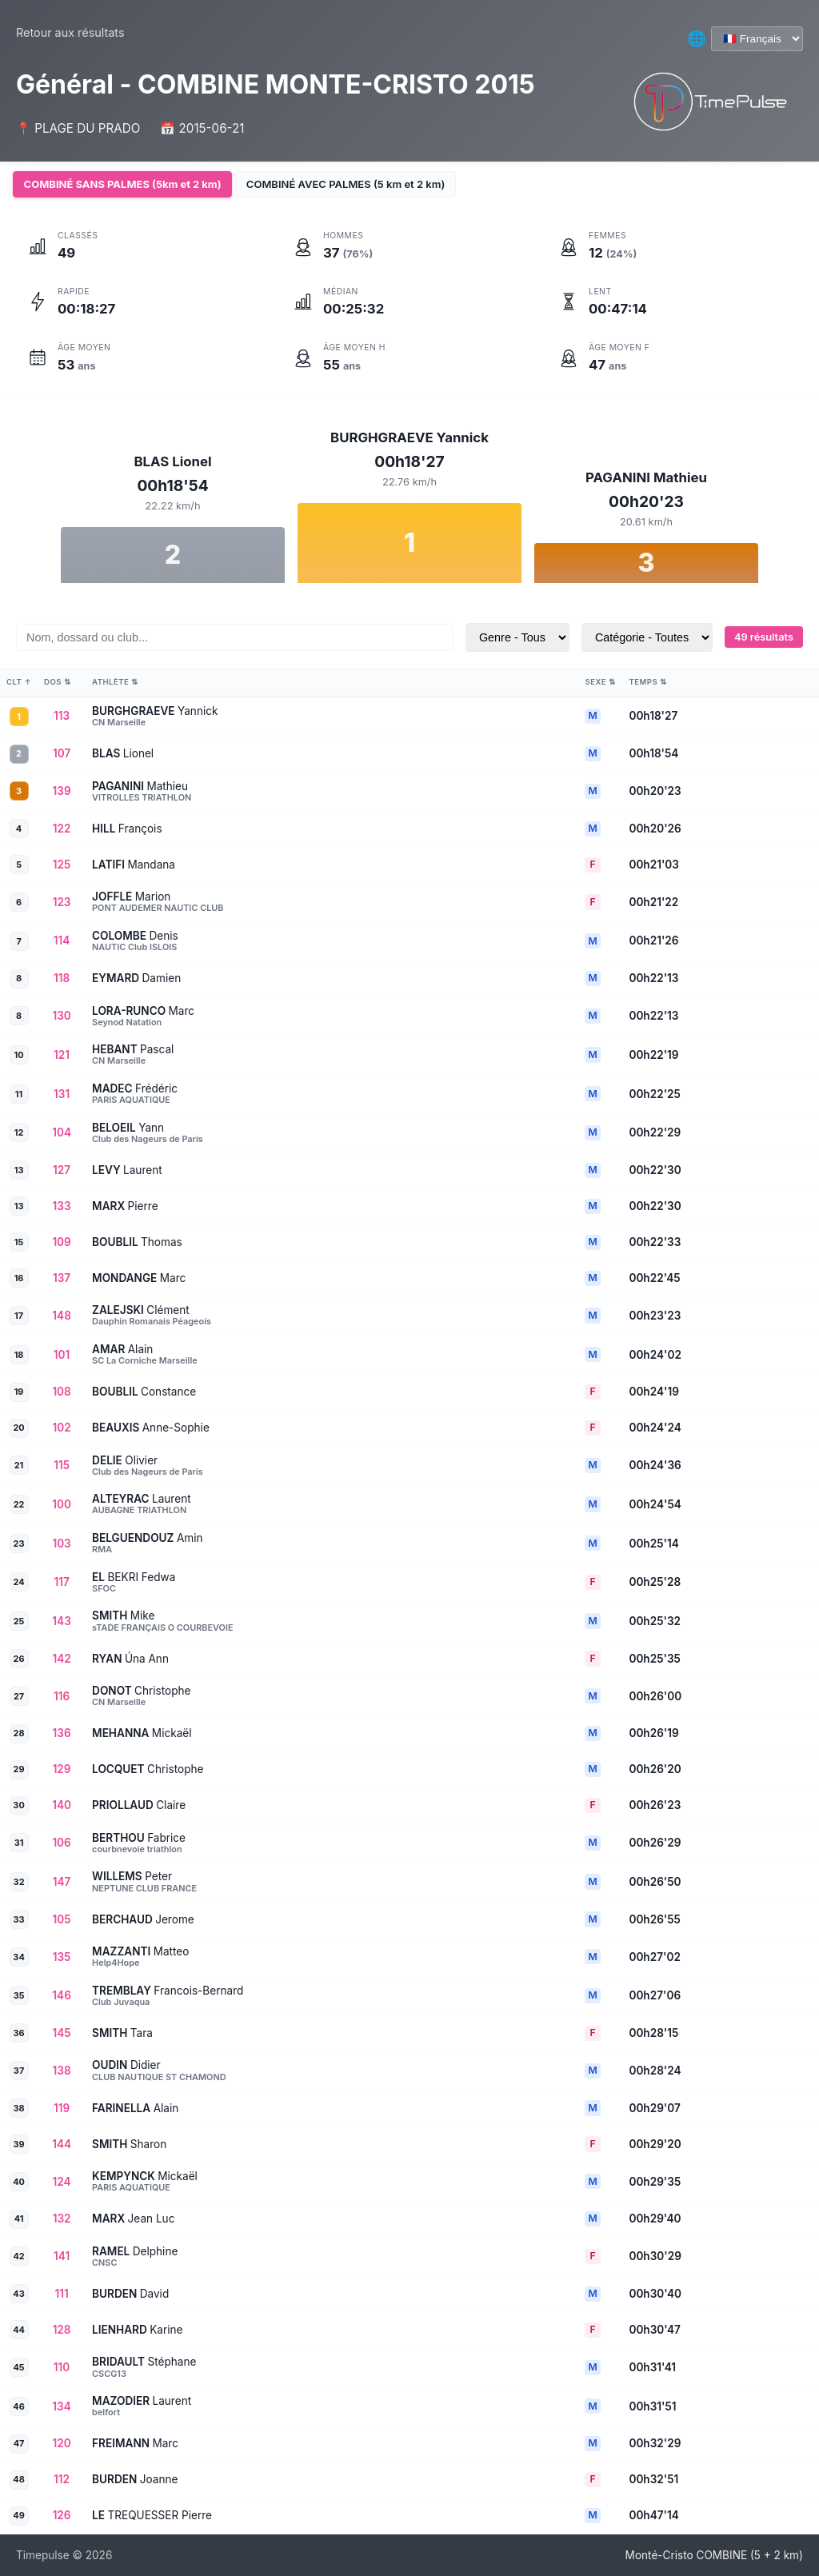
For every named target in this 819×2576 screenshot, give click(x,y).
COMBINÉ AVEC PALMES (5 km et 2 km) (351, 184)
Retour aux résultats (70, 32)
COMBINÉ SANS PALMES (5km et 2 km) (124, 184)
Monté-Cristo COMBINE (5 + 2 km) (714, 2555)
